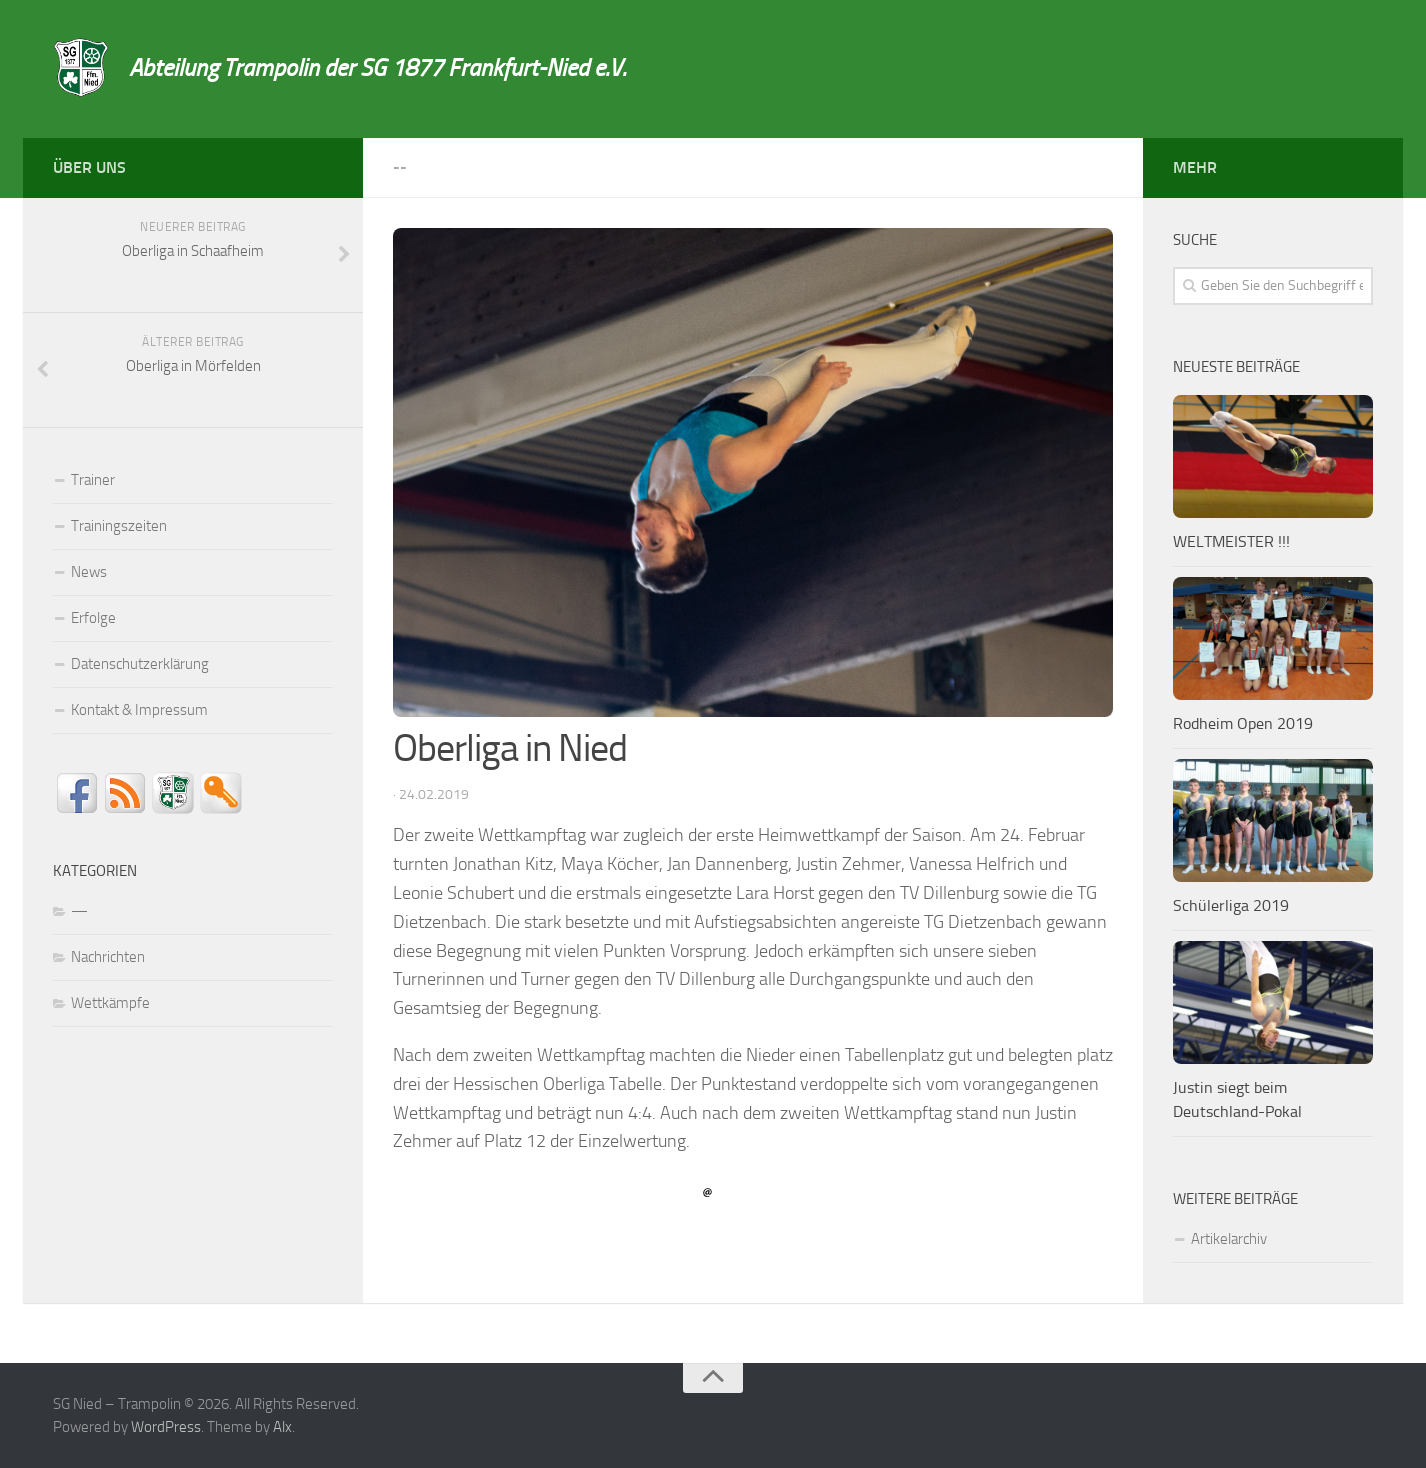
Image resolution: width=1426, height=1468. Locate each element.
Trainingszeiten (119, 526)
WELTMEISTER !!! (1231, 541)
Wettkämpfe (110, 1003)
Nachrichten (108, 957)
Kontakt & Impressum (139, 710)
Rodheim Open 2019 (1243, 723)
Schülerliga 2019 (1231, 905)
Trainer (93, 480)
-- (400, 167)
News (89, 572)
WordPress (166, 1427)
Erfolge (93, 618)
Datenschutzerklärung (140, 664)
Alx (282, 1427)
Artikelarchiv (1229, 1239)
